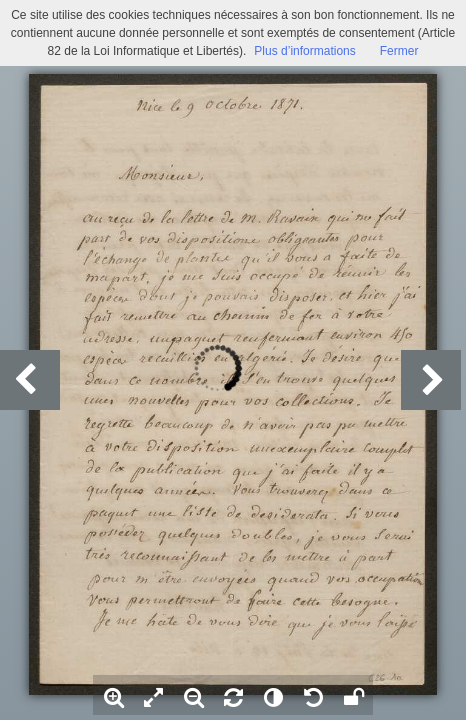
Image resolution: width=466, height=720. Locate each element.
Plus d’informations (304, 51)
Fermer (399, 51)
